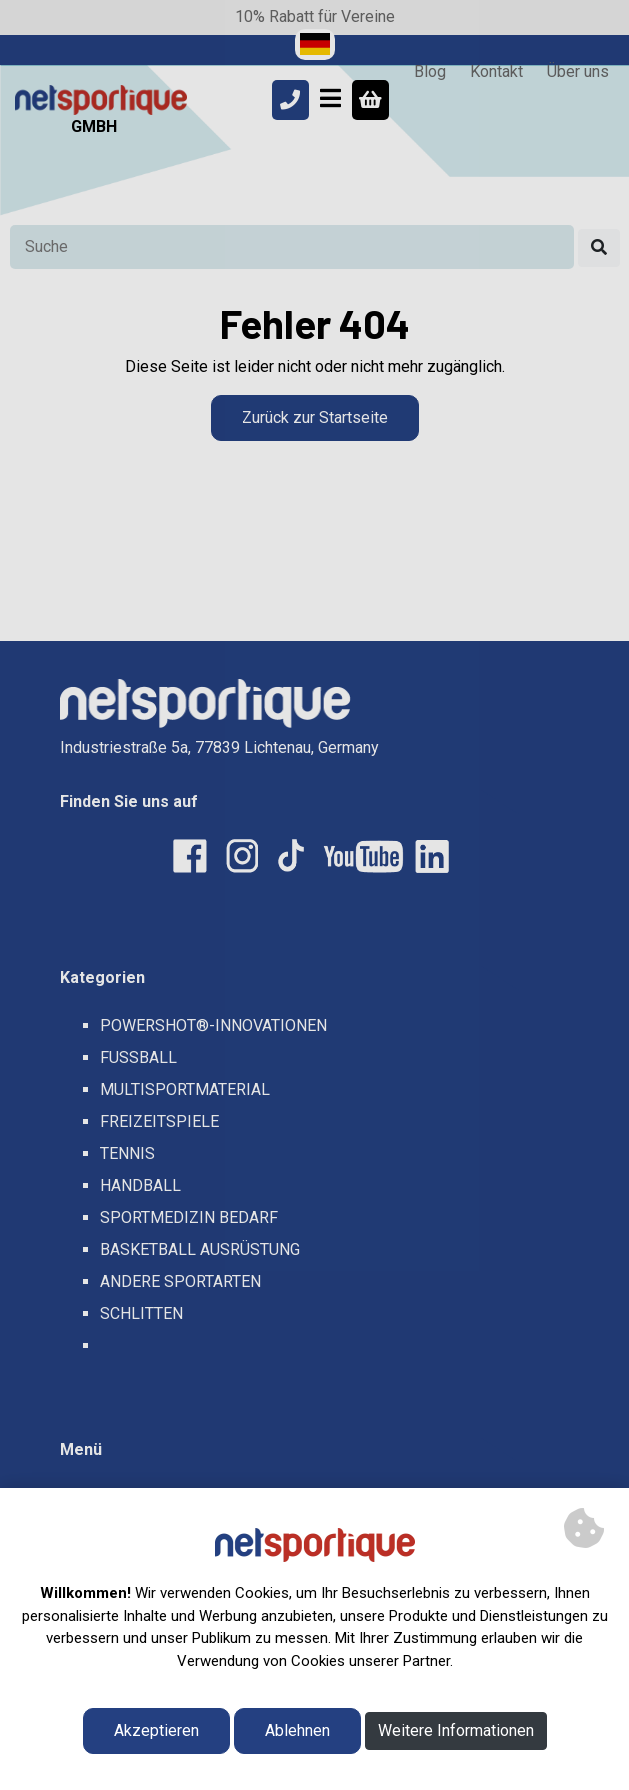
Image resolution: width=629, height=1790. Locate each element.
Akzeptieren (156, 1730)
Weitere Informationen (456, 1730)
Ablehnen (297, 1730)
